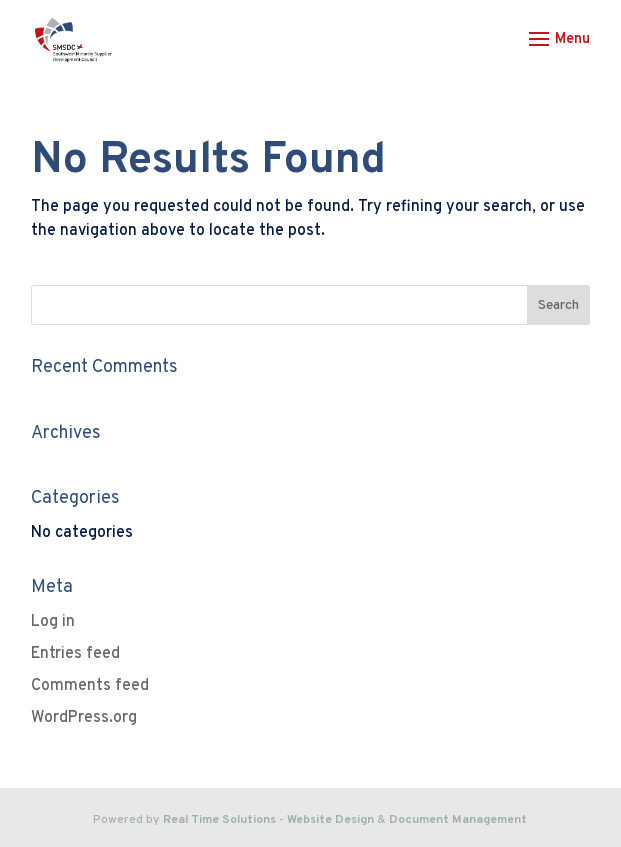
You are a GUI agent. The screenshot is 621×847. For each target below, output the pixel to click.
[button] (556, 52)
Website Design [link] (330, 820)
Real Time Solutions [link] (219, 820)
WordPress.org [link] (84, 718)
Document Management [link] (458, 820)
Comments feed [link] (90, 686)
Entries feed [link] (75, 654)
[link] (73, 40)
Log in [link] (53, 622)
